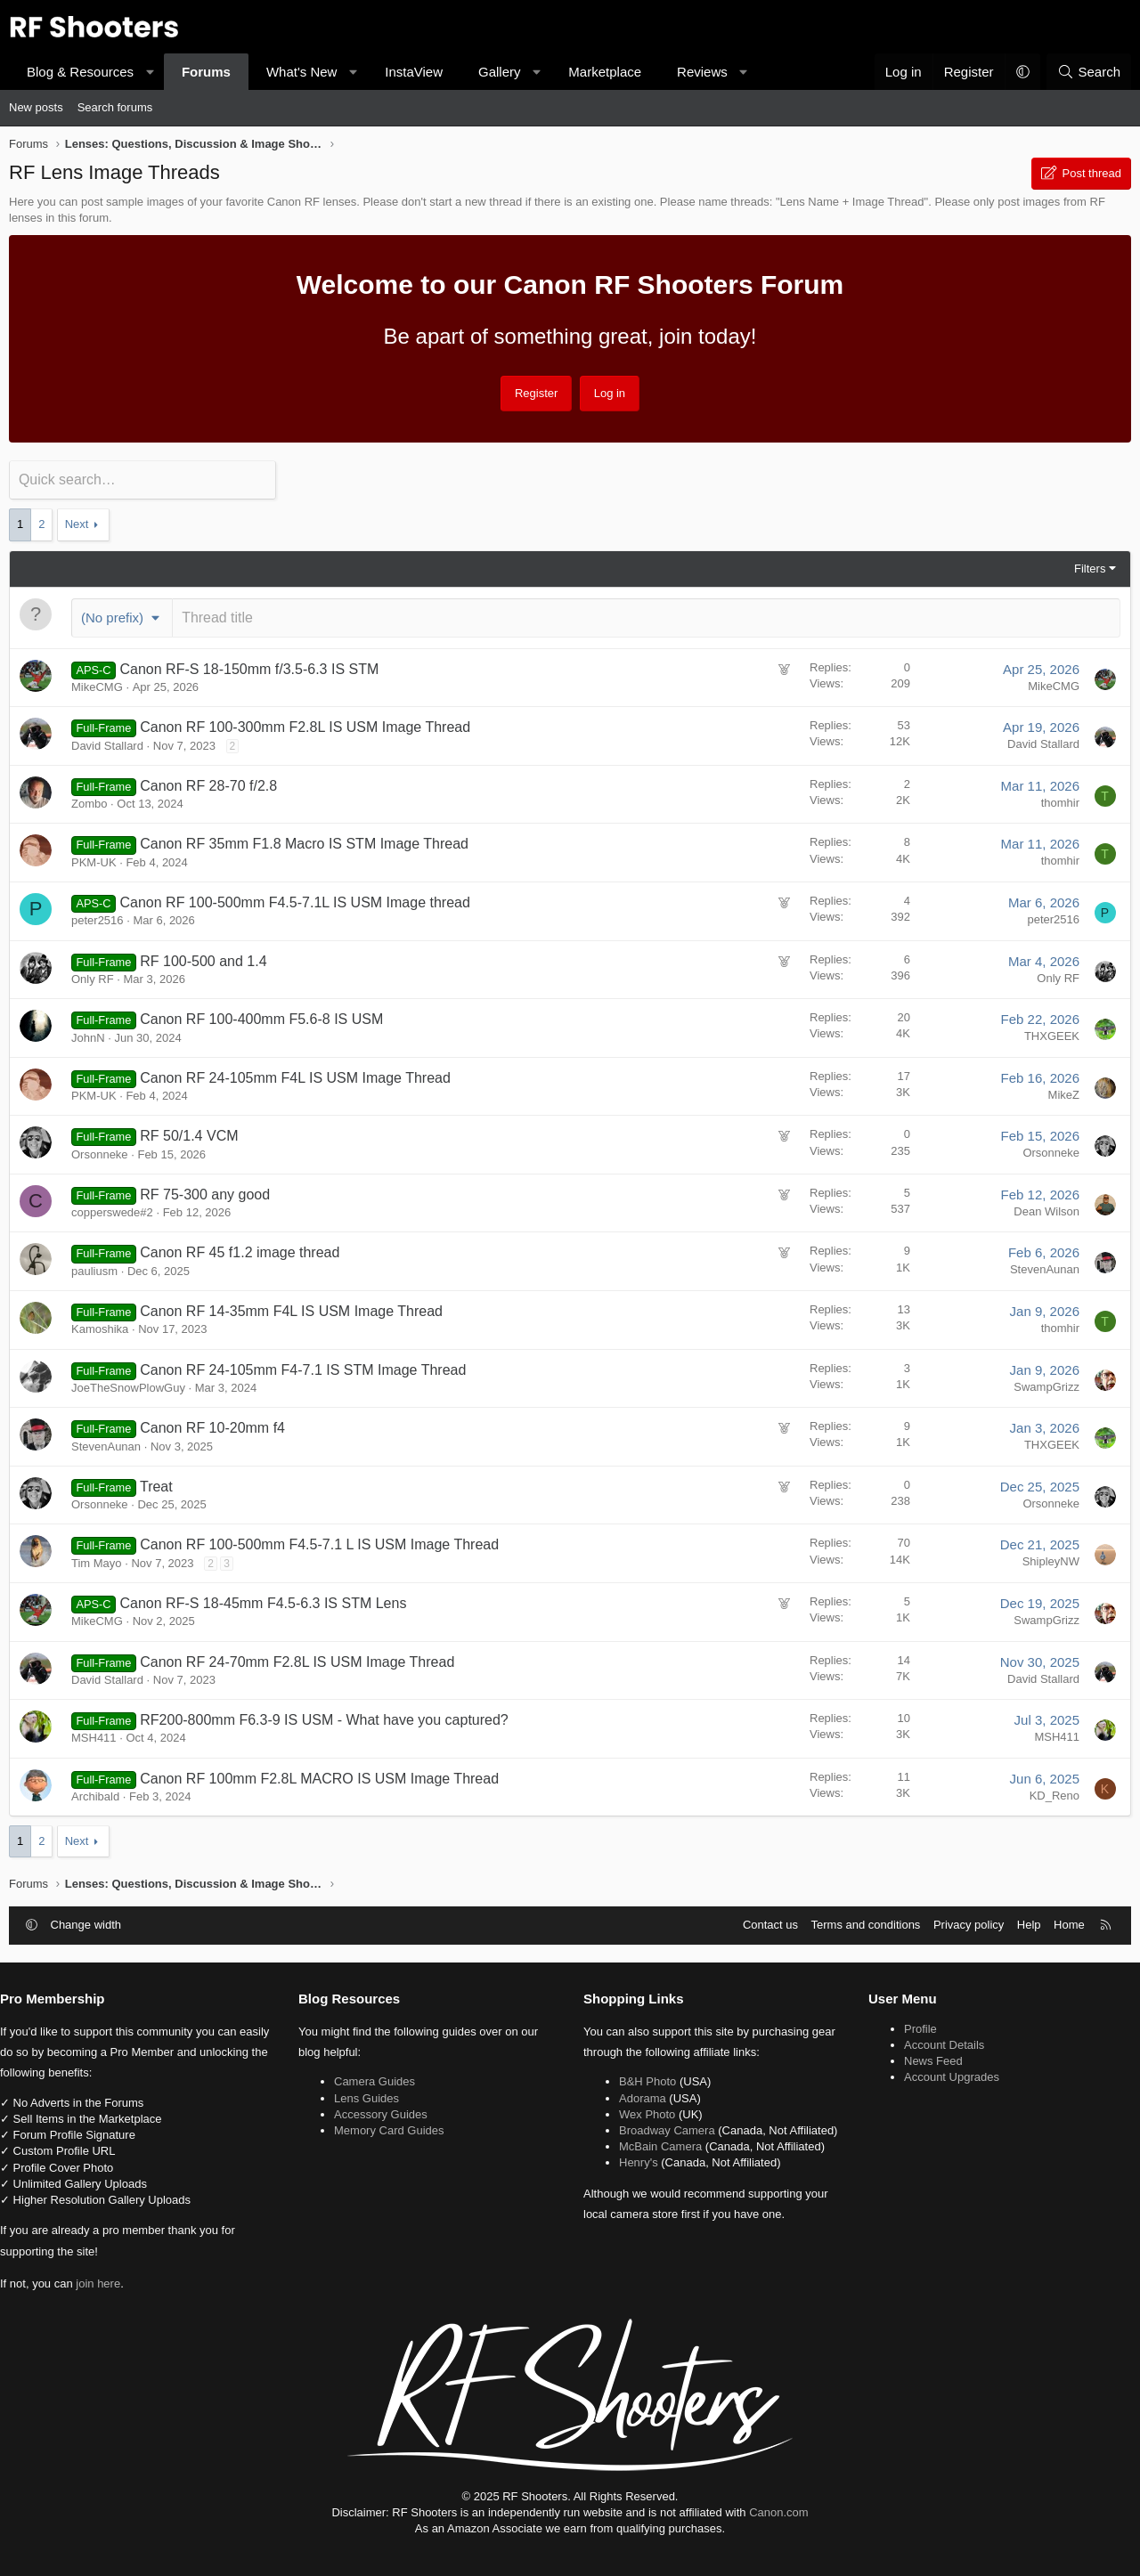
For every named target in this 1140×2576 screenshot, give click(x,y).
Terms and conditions (866, 1923)
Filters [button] (1089, 566)
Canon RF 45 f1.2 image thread (239, 1250)
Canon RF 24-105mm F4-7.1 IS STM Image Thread (303, 1367)
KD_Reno (1054, 1793)
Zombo (89, 802)
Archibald (95, 1794)
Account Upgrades (945, 2075)
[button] (150, 71)
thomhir (1060, 801)
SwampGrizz (1046, 1384)
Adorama (642, 2095)
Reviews (702, 71)
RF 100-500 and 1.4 (203, 958)
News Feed (927, 2059)
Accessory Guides (388, 2112)
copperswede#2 (112, 1210)
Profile (914, 2026)
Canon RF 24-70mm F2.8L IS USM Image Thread (297, 1659)
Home (1069, 1923)
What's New (302, 71)
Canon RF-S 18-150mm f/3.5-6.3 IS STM (249, 666)
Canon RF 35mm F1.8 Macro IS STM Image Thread (304, 841)
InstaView (414, 71)
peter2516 (97, 918)
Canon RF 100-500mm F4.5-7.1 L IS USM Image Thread (319, 1542)
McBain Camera (660, 2160)
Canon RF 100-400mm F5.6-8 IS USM (261, 1017)
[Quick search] (142, 479)
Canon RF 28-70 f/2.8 (208, 784)
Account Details (938, 2043)
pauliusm (94, 1269)
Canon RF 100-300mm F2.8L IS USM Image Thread (305, 725)
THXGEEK (1051, 1034)
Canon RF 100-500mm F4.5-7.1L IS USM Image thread (295, 900)
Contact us (770, 1923)
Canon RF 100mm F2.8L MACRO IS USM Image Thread (319, 1776)
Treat (156, 1484)
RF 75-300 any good (205, 1192)
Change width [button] (86, 1923)
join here (111, 2281)
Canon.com (778, 2509)
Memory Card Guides (396, 2128)
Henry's (638, 2176)
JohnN (88, 1035)
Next (77, 523)
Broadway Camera (667, 2128)
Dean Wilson (1046, 1209)
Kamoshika (99, 1327)
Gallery (499, 71)
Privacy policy (968, 1923)
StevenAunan (1044, 1267)
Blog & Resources (80, 71)
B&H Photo (647, 2079)
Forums (206, 71)
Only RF (92, 977)
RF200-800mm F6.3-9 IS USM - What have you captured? (324, 1718)
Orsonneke (99, 1151)
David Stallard (107, 743)
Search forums (115, 107)
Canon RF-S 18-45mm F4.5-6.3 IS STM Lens (263, 1601)
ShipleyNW (1050, 1559)
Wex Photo (647, 2112)
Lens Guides (373, 2095)
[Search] (1088, 71)
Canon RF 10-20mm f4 (212, 1426)
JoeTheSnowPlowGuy (128, 1386)
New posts (36, 107)
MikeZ (1063, 1092)
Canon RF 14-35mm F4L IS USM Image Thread (291, 1309)
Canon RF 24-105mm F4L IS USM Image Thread (295, 1075)
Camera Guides (381, 2079)
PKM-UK (94, 860)
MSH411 (94, 1736)
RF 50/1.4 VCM (189, 1134)
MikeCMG (97, 685)
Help (1029, 1923)
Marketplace (604, 71)
